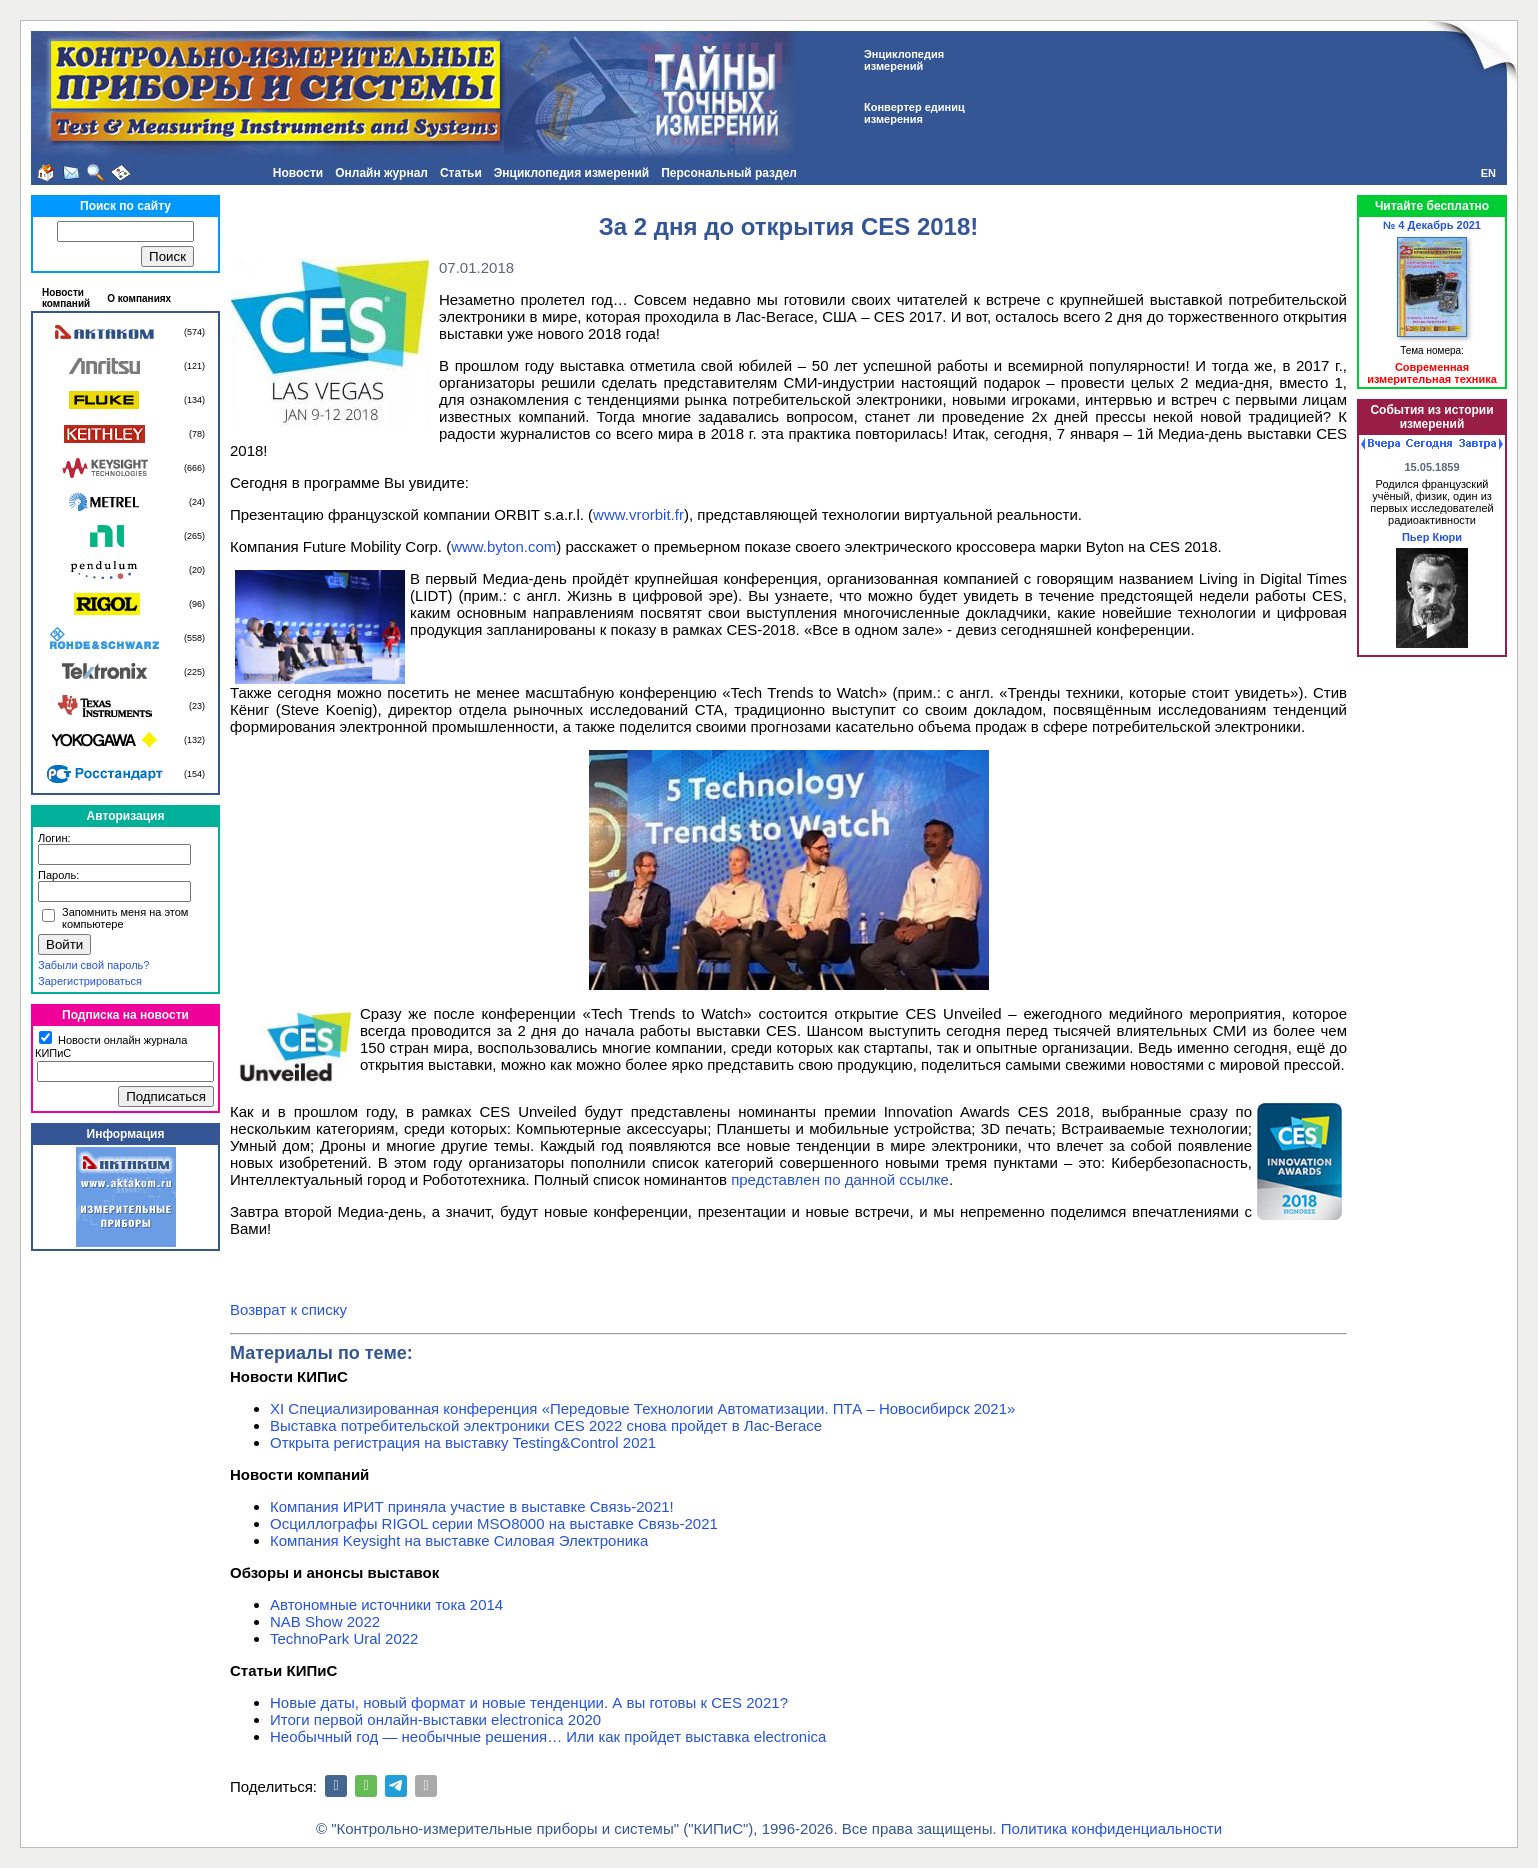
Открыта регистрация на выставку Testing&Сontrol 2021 (463, 1442)
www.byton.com (503, 546)
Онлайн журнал (381, 173)
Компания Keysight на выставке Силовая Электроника (459, 1540)
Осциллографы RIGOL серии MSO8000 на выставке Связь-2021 (494, 1523)
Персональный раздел (729, 173)
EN (1488, 173)
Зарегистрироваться (90, 981)
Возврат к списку (288, 1309)
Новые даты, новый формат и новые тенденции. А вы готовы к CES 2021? (529, 1702)
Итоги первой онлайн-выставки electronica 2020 (435, 1719)
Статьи (461, 173)
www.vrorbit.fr (638, 514)
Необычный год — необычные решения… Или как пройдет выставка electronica (548, 1736)
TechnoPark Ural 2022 (344, 1638)
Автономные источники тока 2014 (386, 1604)
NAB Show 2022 (325, 1621)
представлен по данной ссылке (840, 1179)
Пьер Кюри (1432, 537)
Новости (298, 173)
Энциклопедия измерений (571, 173)
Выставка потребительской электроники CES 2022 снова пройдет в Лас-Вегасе (546, 1425)
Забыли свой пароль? (93, 965)
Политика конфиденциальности (1111, 1828)
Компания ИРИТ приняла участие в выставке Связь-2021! (472, 1506)
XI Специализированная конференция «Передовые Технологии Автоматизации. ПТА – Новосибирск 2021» (642, 1408)
